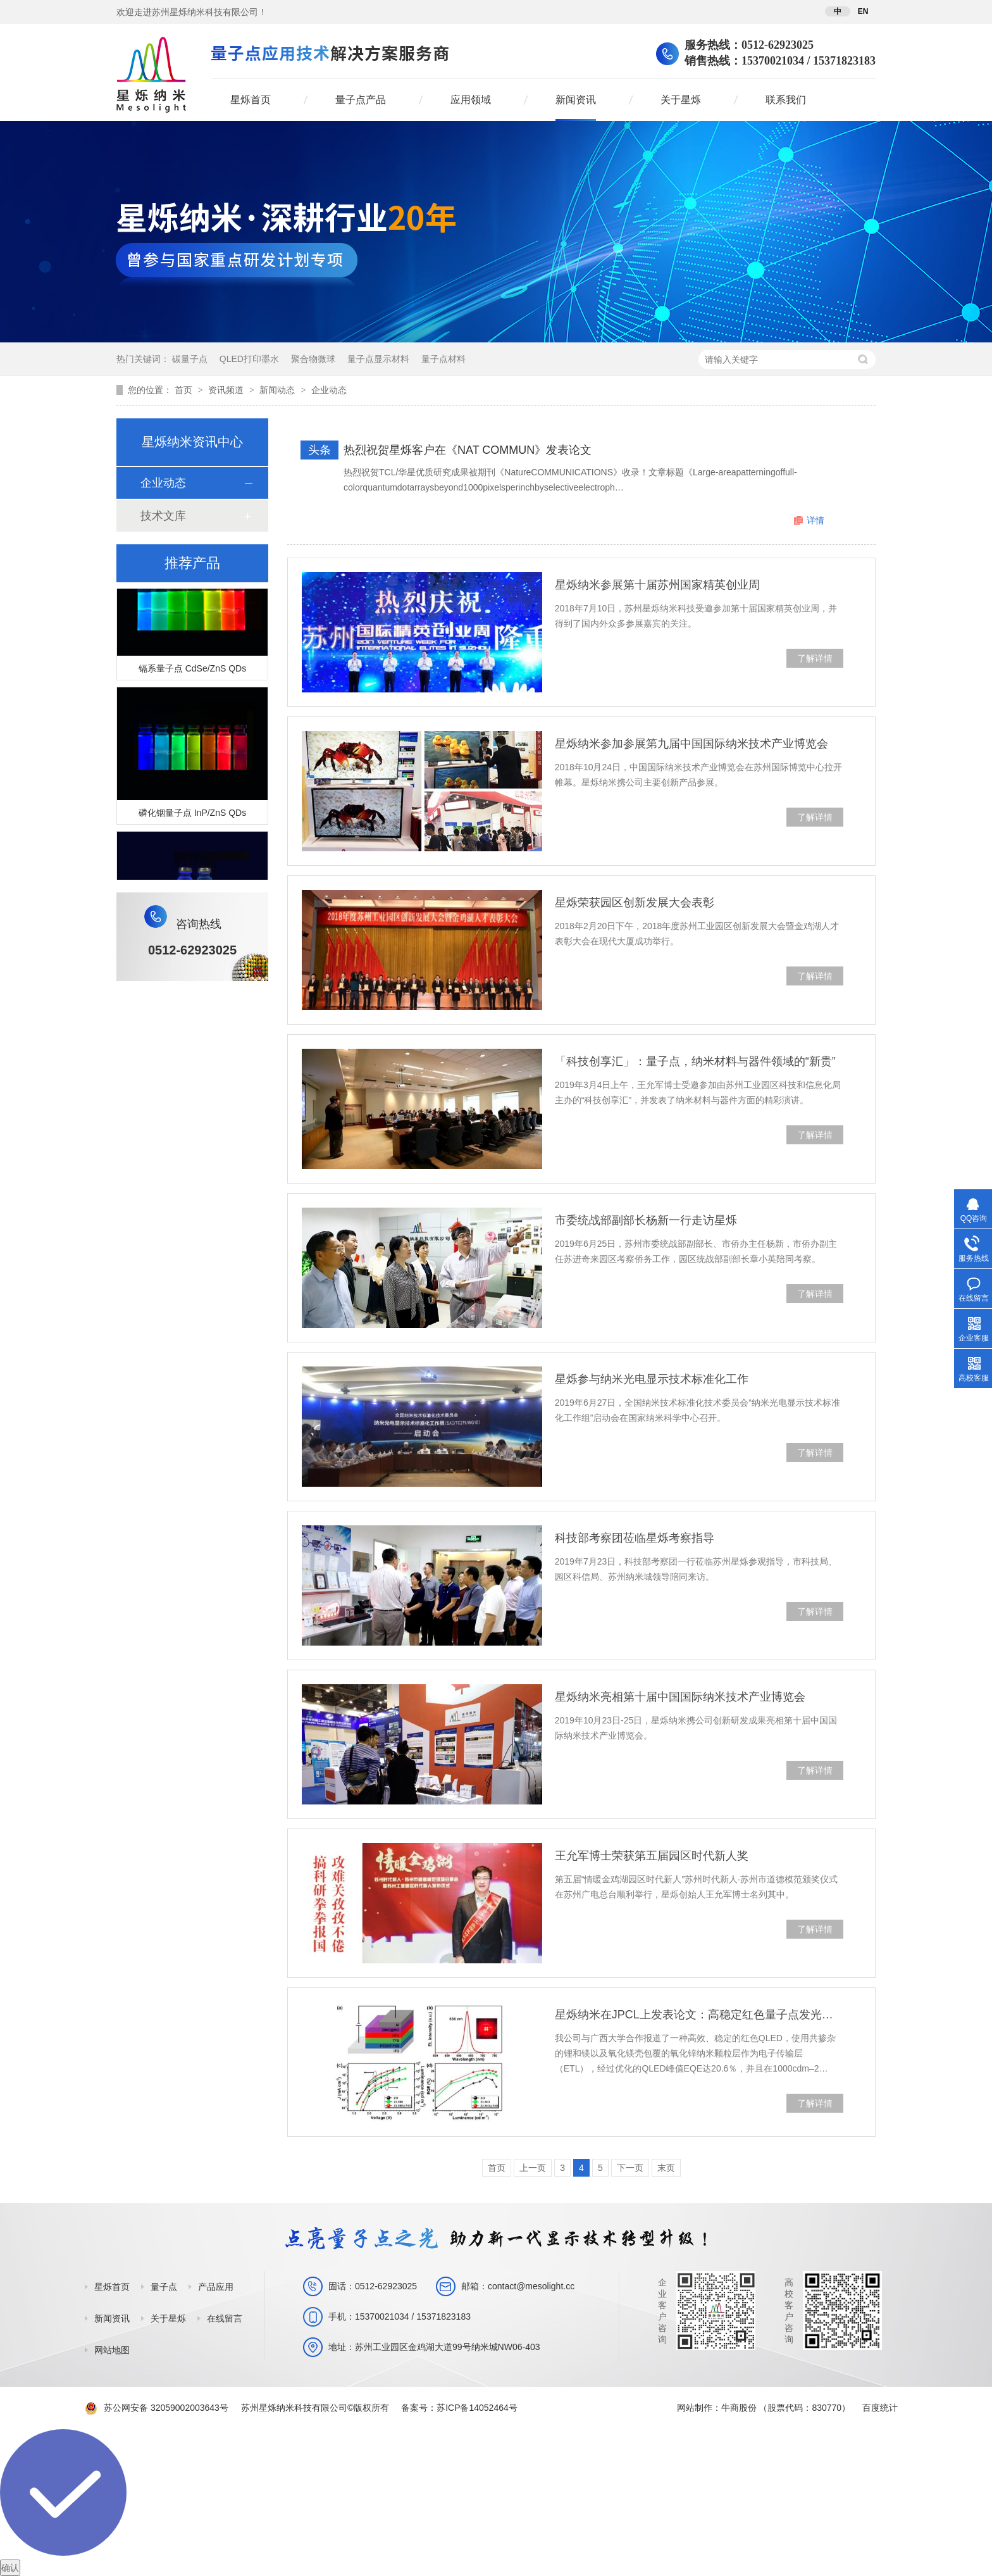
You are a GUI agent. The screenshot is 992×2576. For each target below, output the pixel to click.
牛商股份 (739, 2408)
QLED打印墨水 (249, 359)
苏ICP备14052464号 (477, 2408)
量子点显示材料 (378, 359)
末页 (666, 2168)
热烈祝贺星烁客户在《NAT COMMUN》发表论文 (468, 450)
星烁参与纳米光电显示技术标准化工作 (651, 1379)
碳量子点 (190, 359)
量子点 (164, 2287)
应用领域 (470, 99)
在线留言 (224, 2318)
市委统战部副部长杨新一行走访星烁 (646, 1220)
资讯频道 (227, 390)
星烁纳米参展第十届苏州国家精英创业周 (657, 584)
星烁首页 (250, 99)
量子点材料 (443, 359)
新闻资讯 (575, 99)
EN (863, 11)
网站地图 (112, 2350)
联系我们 (786, 99)
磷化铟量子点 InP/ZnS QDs (192, 815)
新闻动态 (278, 390)
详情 (815, 520)
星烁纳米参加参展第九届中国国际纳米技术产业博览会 (691, 743)
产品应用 (215, 2287)
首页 (185, 390)
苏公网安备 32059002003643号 (166, 2408)
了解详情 (815, 658)
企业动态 (329, 390)
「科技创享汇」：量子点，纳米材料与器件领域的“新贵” (695, 1061)
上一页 (532, 2168)
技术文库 (163, 516)
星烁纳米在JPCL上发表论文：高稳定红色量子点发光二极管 (699, 2014)
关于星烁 (680, 99)
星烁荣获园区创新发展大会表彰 (634, 902)
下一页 (630, 2168)
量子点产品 (360, 99)
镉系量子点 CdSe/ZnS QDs (192, 670)
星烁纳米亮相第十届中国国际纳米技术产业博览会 (680, 1697)
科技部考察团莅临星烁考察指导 (634, 1538)
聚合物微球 (313, 359)
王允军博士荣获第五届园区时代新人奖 (651, 1855)
